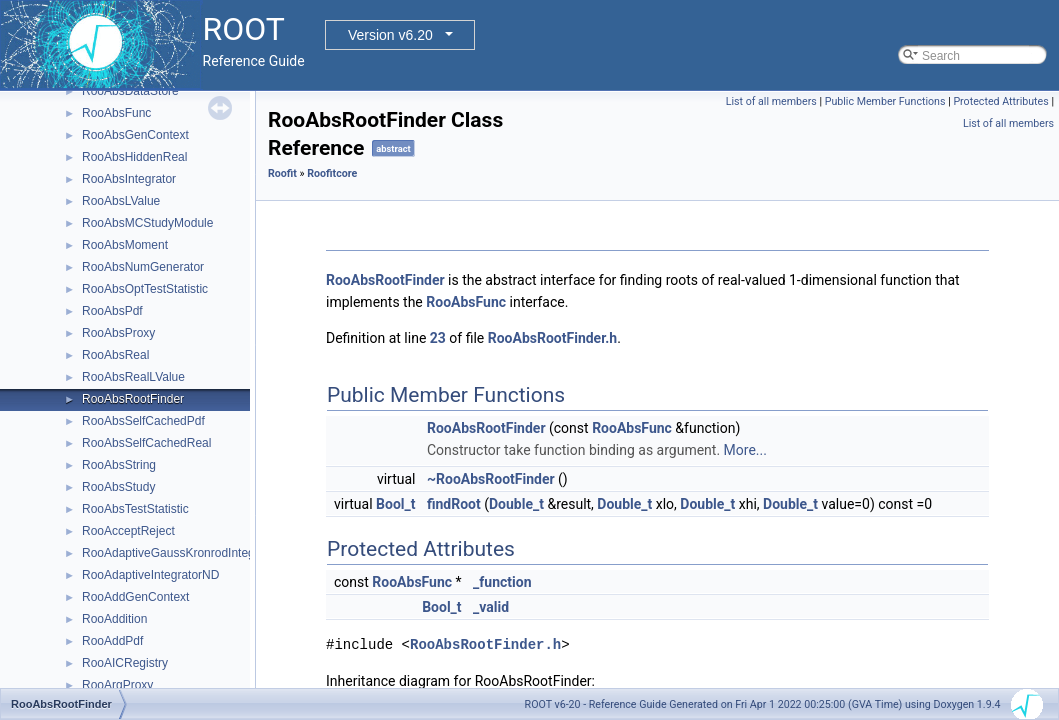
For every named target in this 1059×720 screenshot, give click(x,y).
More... (745, 450)
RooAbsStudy (118, 487)
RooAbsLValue (121, 201)
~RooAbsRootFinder (491, 479)
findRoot (454, 504)
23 (438, 338)
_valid (491, 607)
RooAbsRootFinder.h (552, 338)
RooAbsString (119, 465)
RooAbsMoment (125, 245)
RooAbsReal (115, 355)
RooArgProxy (117, 685)
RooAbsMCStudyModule (147, 223)
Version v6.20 (390, 35)
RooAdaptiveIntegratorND (150, 575)
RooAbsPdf (112, 311)
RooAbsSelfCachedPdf (143, 421)
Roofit (282, 173)
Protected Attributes (1000, 101)
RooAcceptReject (128, 531)
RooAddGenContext (135, 597)
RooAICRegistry (125, 663)
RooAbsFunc (116, 113)
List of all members (771, 101)
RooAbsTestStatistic (135, 509)
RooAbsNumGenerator (143, 267)
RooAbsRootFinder (133, 399)
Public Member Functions (885, 101)
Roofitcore (332, 173)
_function (502, 582)
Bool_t (395, 504)
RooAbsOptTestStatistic (145, 289)
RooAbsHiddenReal (134, 157)
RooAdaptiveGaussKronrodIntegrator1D (188, 553)
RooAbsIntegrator (129, 179)
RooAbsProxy (118, 333)
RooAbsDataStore (130, 91)
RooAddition (114, 619)
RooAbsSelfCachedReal (146, 443)
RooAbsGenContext (135, 135)
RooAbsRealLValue (133, 377)
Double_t (516, 504)
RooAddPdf (112, 641)
